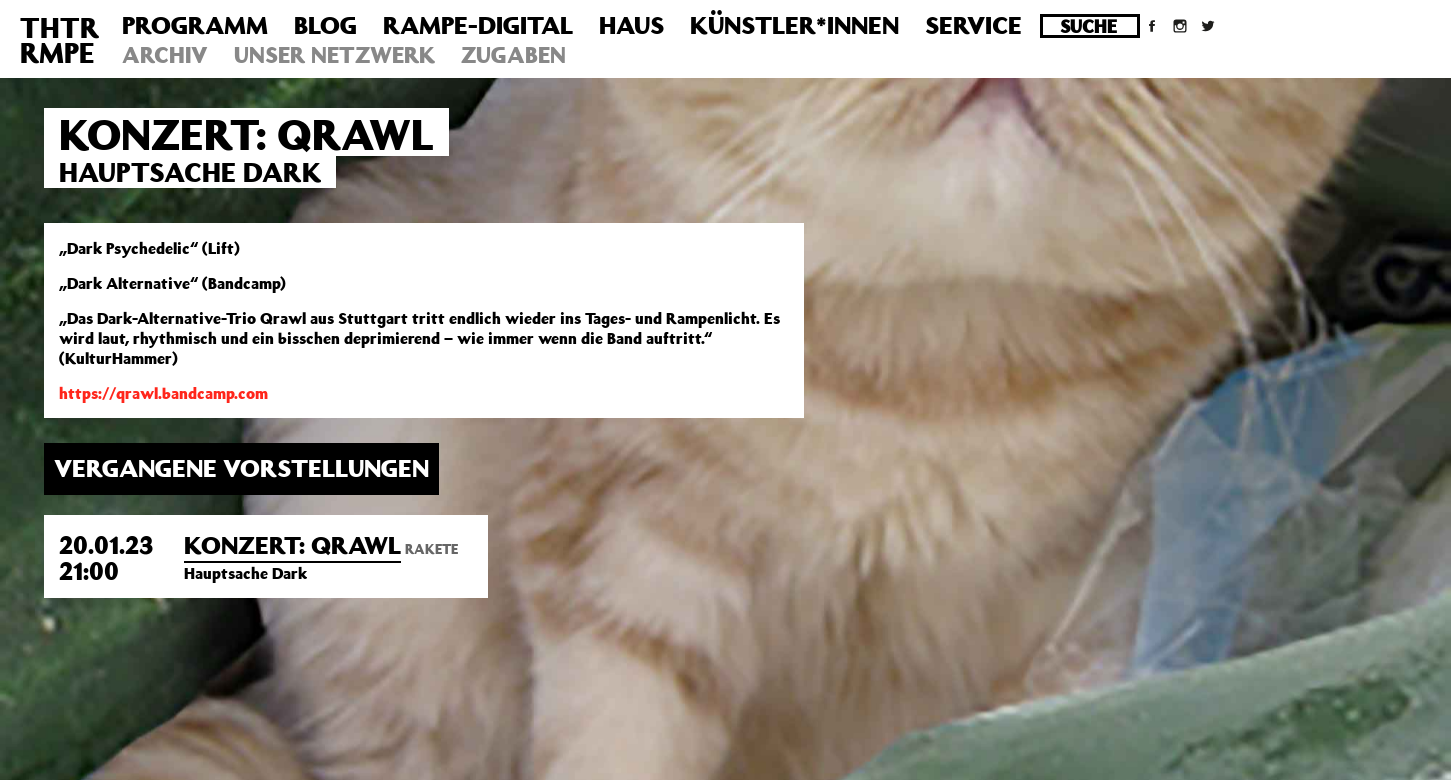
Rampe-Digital (478, 25)
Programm (195, 25)
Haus (631, 25)
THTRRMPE (59, 40)
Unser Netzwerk (334, 54)
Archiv (165, 54)
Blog (325, 25)
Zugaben (513, 54)
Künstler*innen (794, 25)
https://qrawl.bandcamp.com (163, 393)
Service (973, 25)
